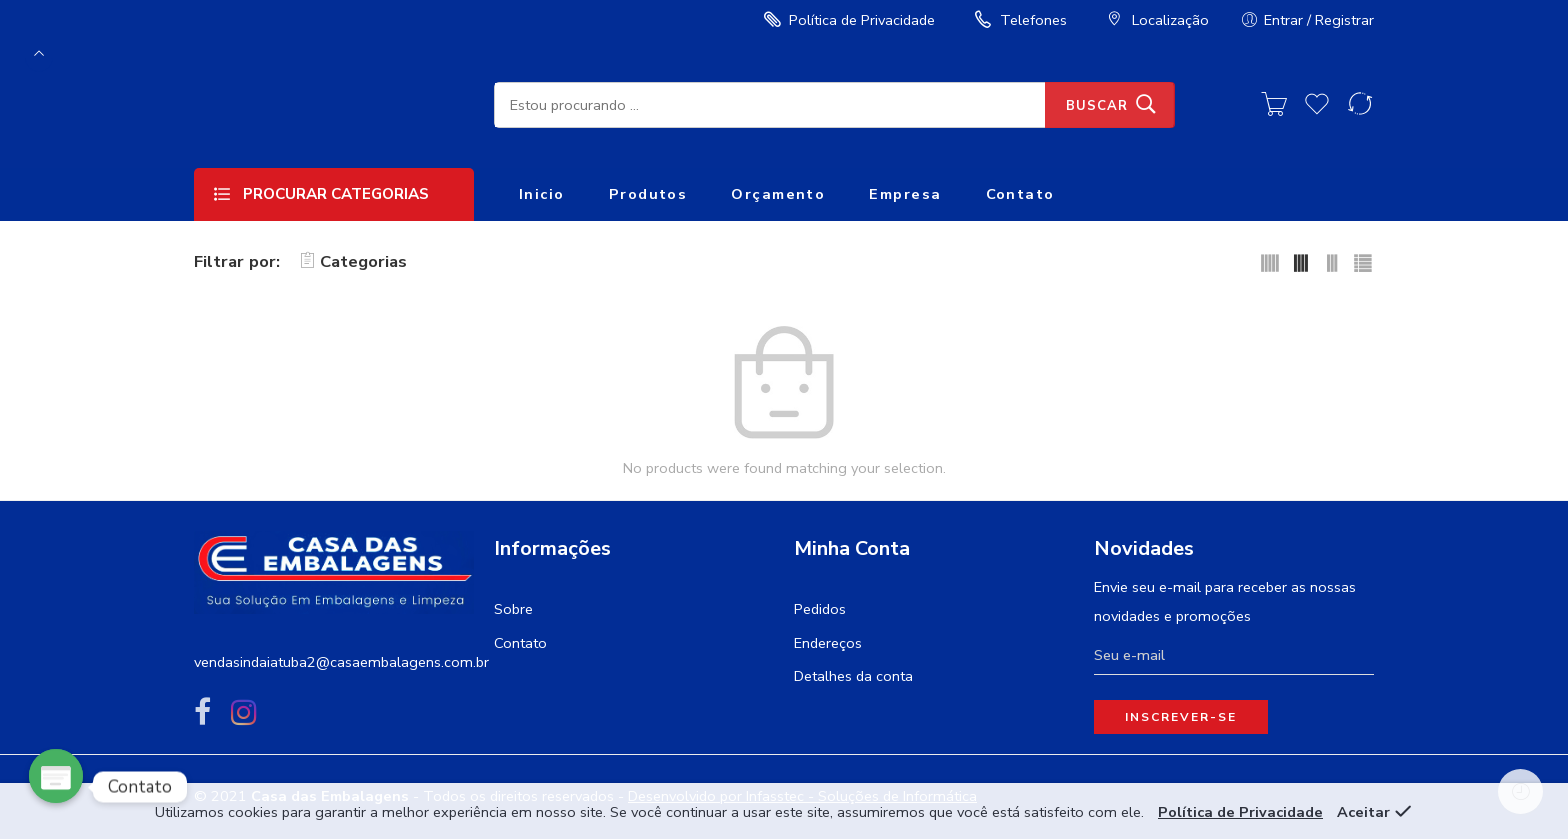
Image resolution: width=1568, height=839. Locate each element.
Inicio (542, 194)
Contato (1020, 194)
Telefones (1018, 20)
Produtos (648, 194)
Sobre (513, 609)
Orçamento (778, 194)
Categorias (353, 261)
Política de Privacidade (847, 20)
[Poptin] (56, 787)
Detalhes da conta (853, 676)
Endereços (828, 643)
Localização (1155, 20)
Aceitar (1363, 812)
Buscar (1097, 106)
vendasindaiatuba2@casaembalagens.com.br (341, 662)
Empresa (905, 194)
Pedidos (820, 609)
